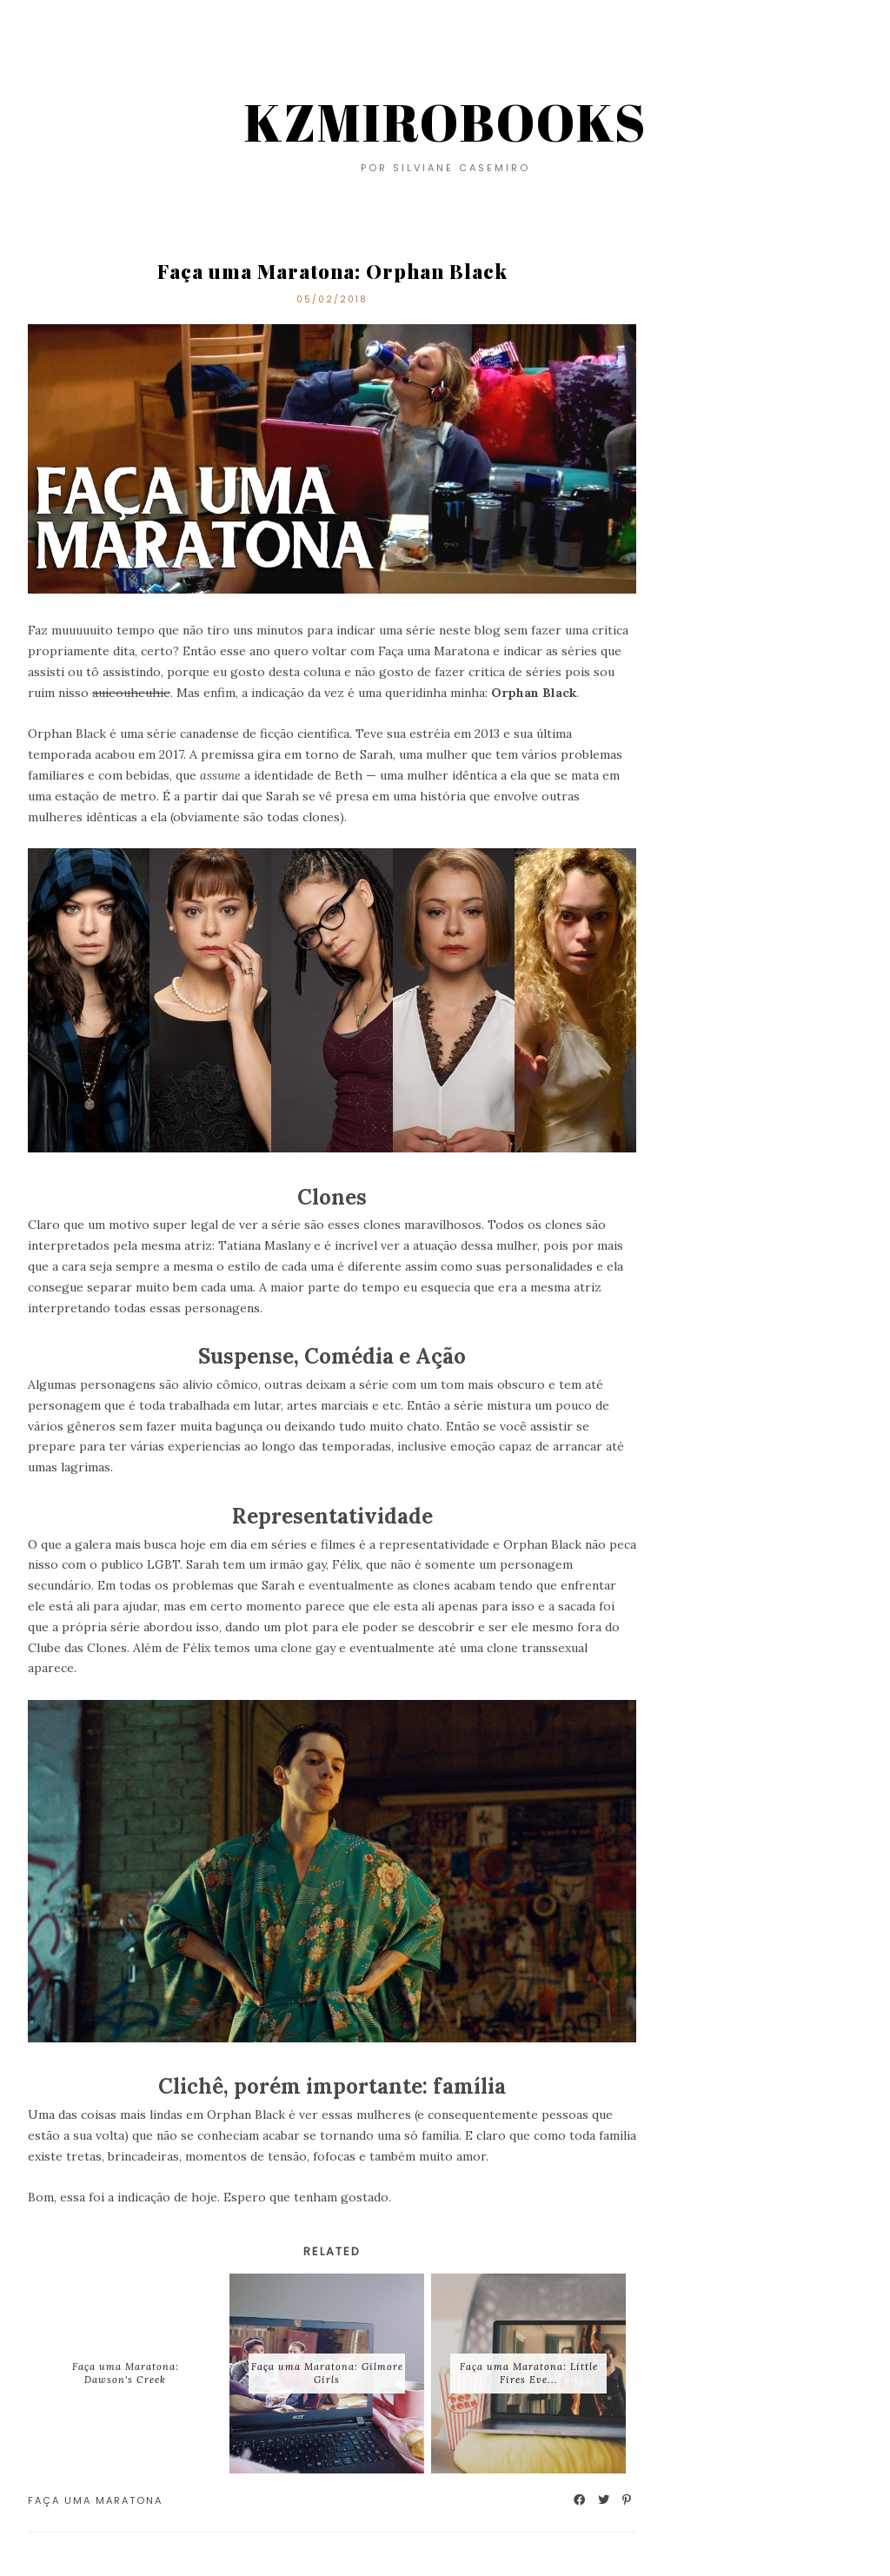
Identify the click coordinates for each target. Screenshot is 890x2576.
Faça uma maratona (95, 2500)
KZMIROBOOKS (445, 121)
